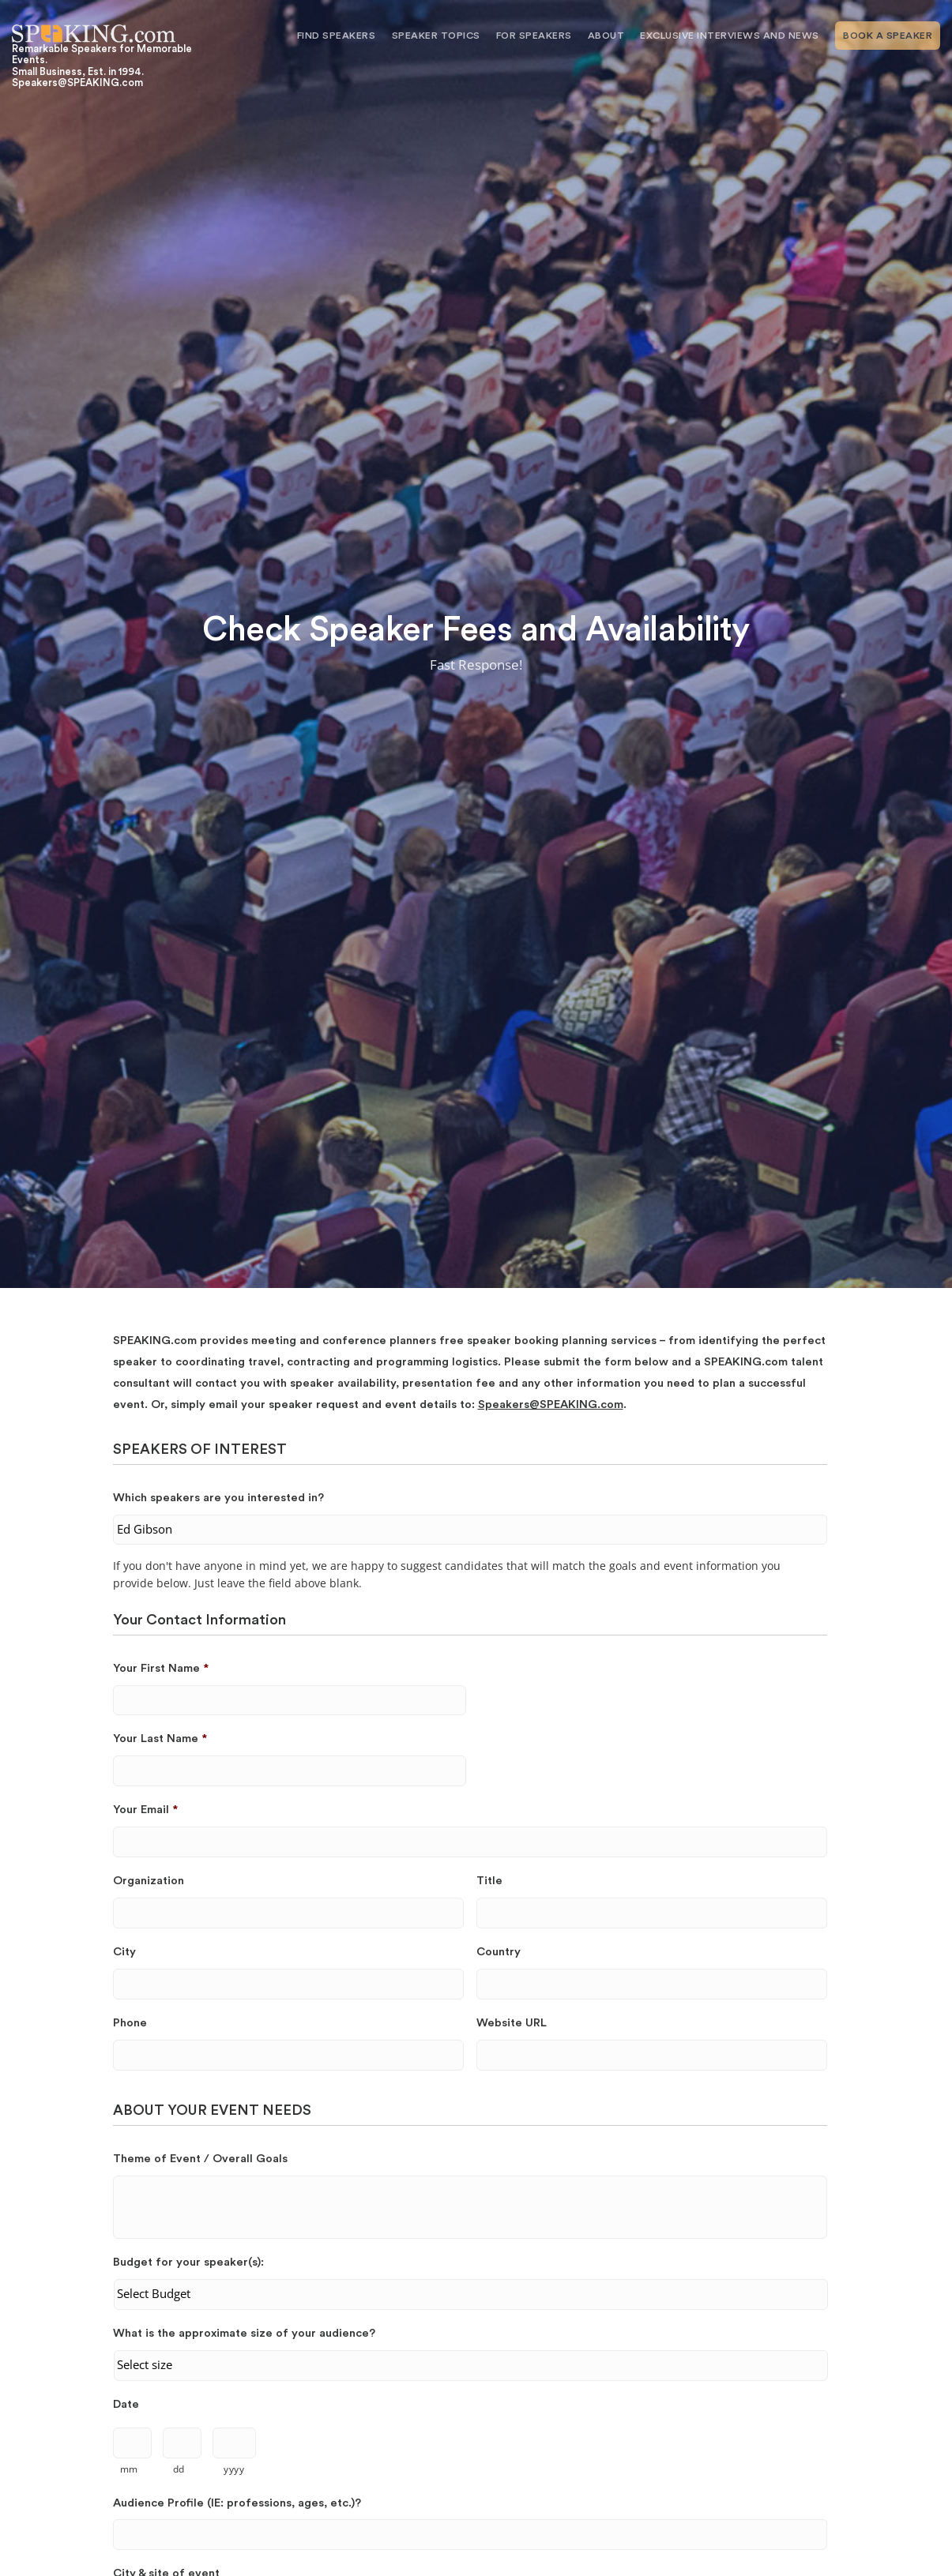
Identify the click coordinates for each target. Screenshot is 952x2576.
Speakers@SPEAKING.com (550, 1404)
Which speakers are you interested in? (218, 1498)
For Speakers (534, 35)
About (606, 35)
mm (129, 2468)
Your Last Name (160, 1738)
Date (126, 2404)
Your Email (145, 1810)
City (124, 1952)
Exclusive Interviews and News (729, 35)
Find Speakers (336, 35)
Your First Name (161, 1668)
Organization (148, 1881)
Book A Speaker (887, 35)
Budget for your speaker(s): (188, 2262)
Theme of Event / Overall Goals (200, 2159)
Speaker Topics (436, 35)
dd (179, 2468)
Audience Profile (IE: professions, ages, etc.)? (237, 2503)
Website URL (511, 2023)
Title (489, 1881)
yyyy (234, 2468)
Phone (130, 2023)
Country (498, 1952)
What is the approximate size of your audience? (244, 2333)
